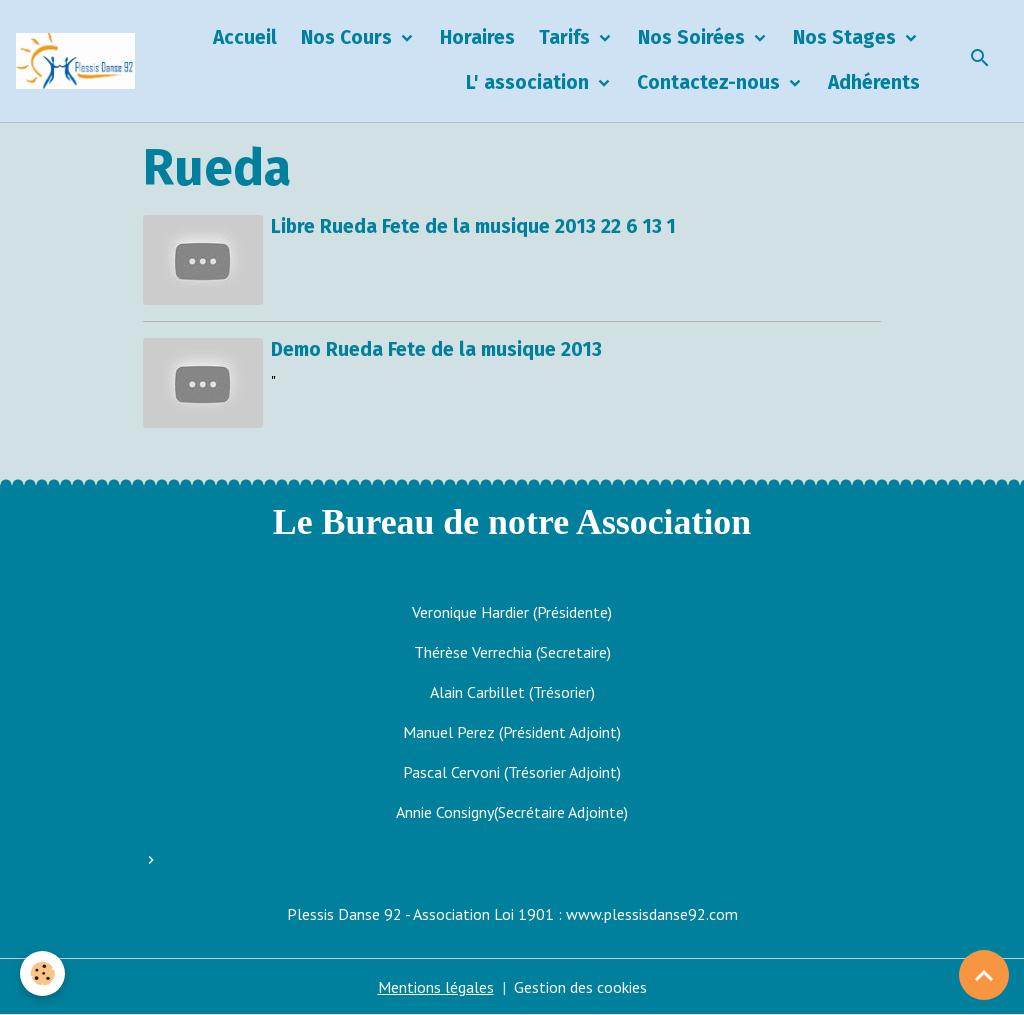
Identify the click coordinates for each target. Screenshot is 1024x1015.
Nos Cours (349, 37)
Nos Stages (847, 37)
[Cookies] (42, 973)
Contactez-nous (711, 82)
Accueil (245, 37)
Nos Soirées (694, 37)
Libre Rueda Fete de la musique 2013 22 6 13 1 (473, 226)
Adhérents (874, 82)
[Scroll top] (984, 975)
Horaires (477, 37)
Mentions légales (436, 987)
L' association (530, 82)
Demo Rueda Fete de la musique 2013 (436, 349)
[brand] (75, 61)
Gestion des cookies (580, 987)
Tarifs (567, 37)
